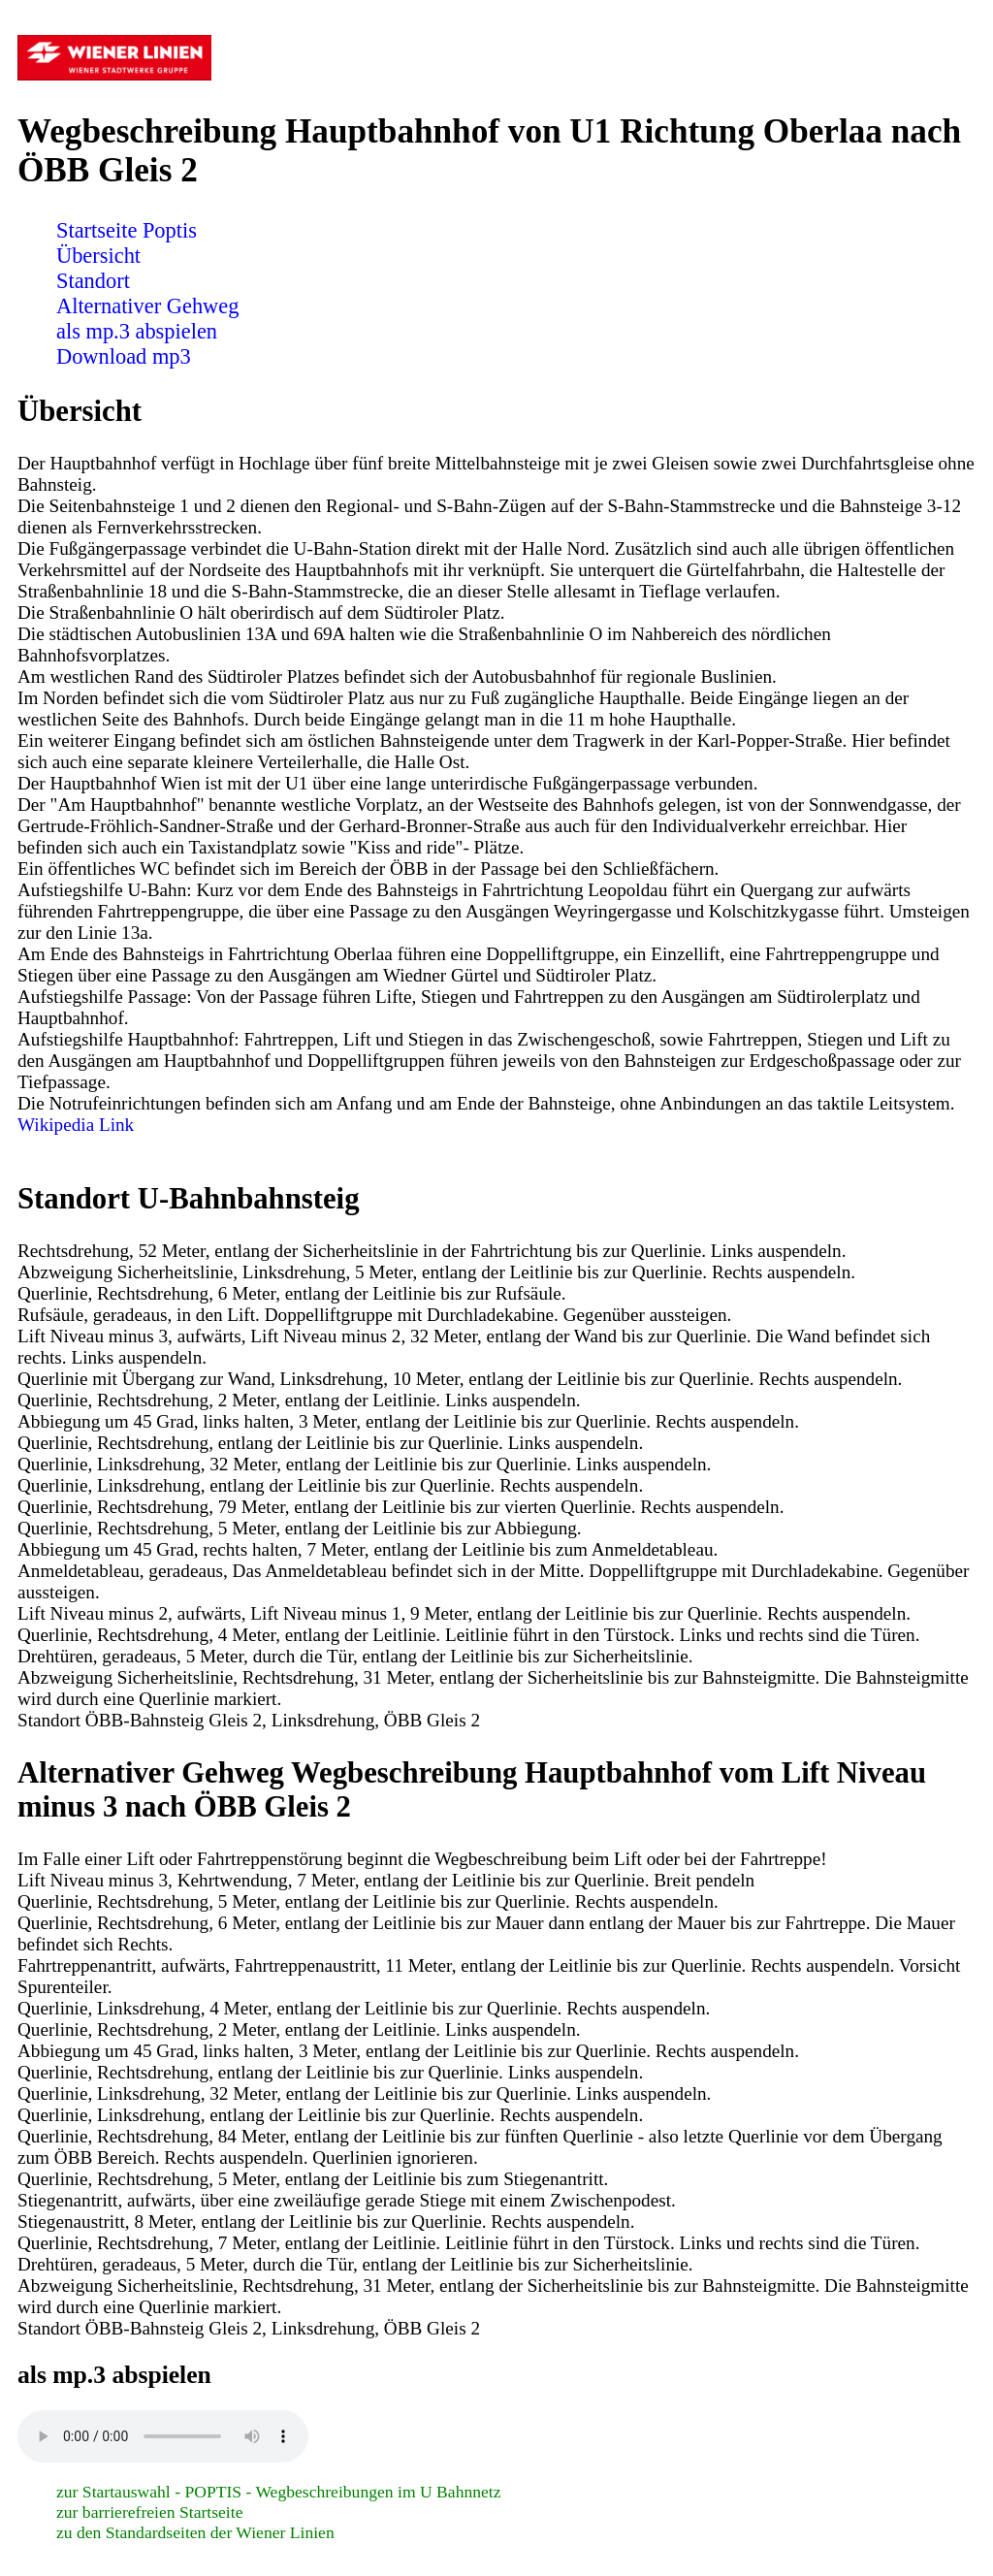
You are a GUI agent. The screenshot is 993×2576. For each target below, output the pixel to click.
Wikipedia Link (75, 1124)
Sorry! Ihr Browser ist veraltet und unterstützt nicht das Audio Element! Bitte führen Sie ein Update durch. (162, 2436)
